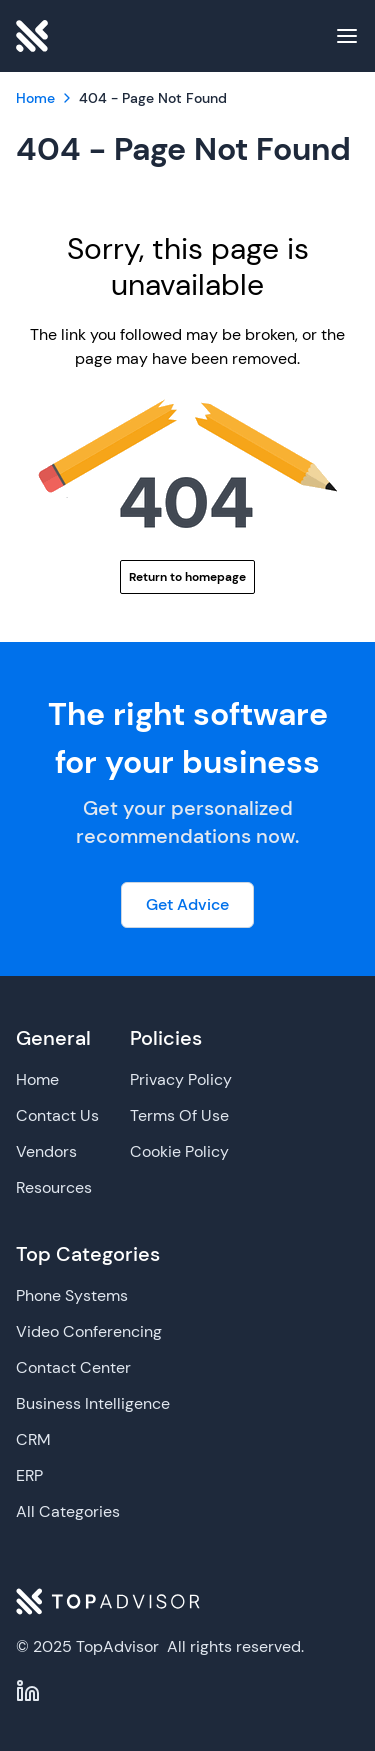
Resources (54, 1187)
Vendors (46, 1151)
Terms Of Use (179, 1115)
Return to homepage (187, 577)
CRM (33, 1439)
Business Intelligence (93, 1403)
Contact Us (57, 1115)
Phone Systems (72, 1295)
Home (37, 1079)
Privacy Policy (181, 1079)
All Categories (68, 1511)
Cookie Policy (179, 1151)
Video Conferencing (89, 1331)
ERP (29, 1475)
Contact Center (73, 1367)
